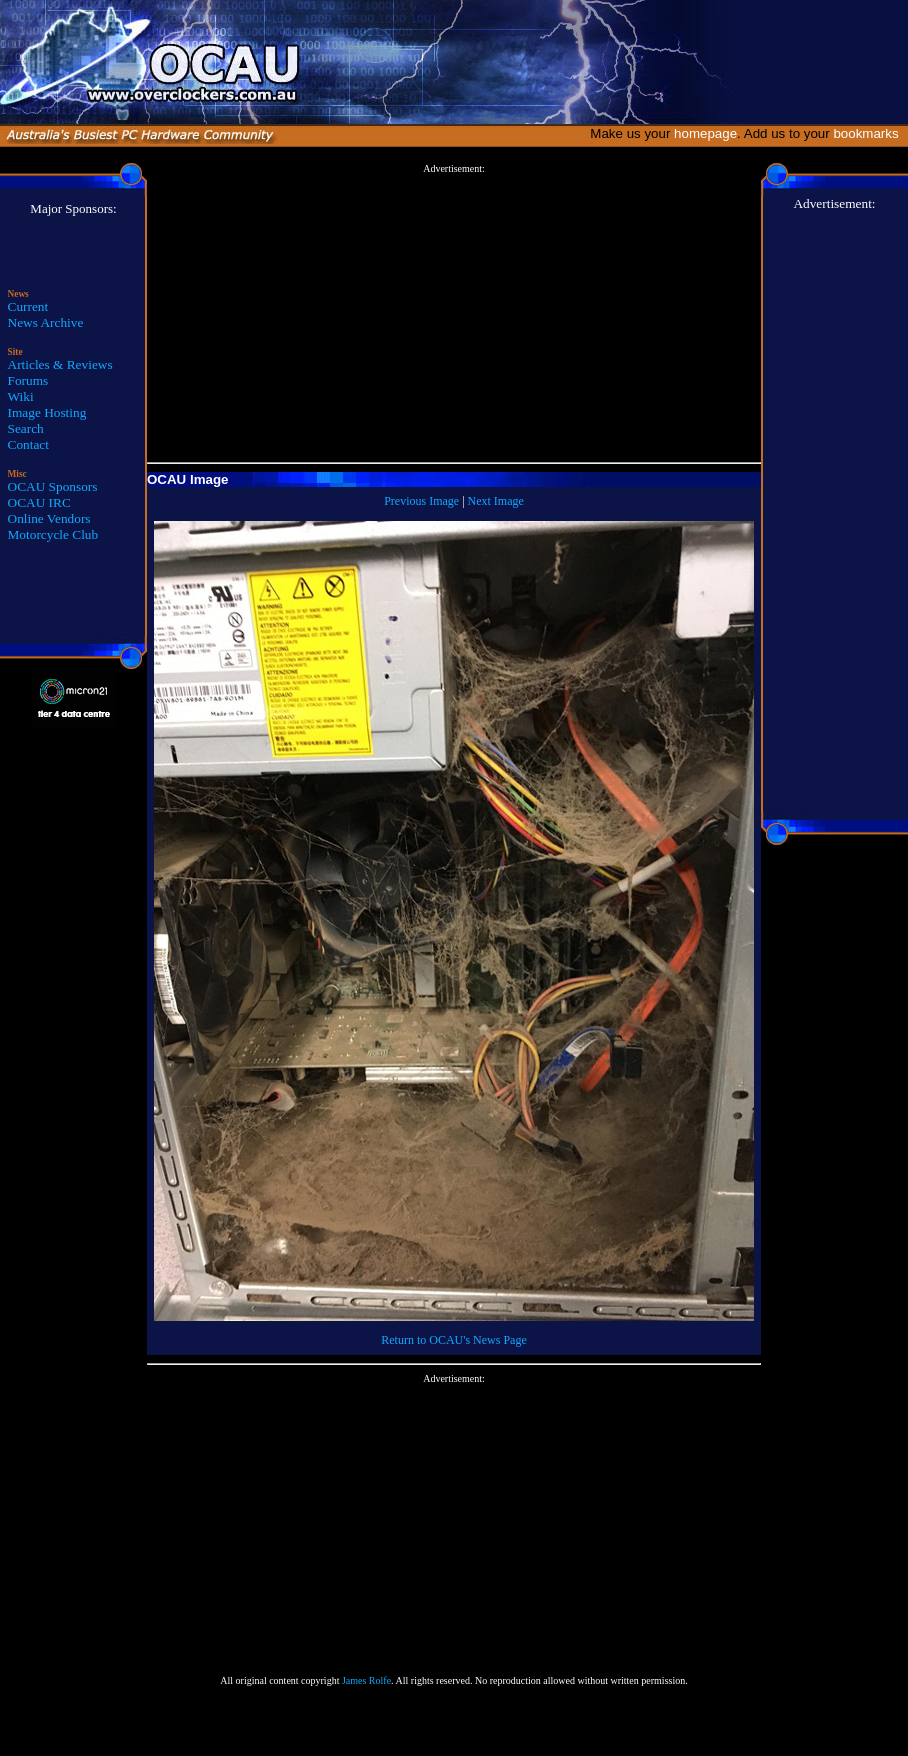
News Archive (46, 322)
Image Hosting (47, 412)
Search (26, 428)
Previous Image (421, 501)
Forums (28, 380)
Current (28, 306)
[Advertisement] (454, 314)
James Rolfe (366, 1680)
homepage (705, 133)
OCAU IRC (39, 502)
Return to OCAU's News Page (453, 1340)
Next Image (496, 501)
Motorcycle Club (53, 534)
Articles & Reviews (60, 364)
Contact (28, 444)
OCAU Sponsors (53, 486)
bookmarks (869, 133)
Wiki (21, 396)
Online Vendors (49, 518)
